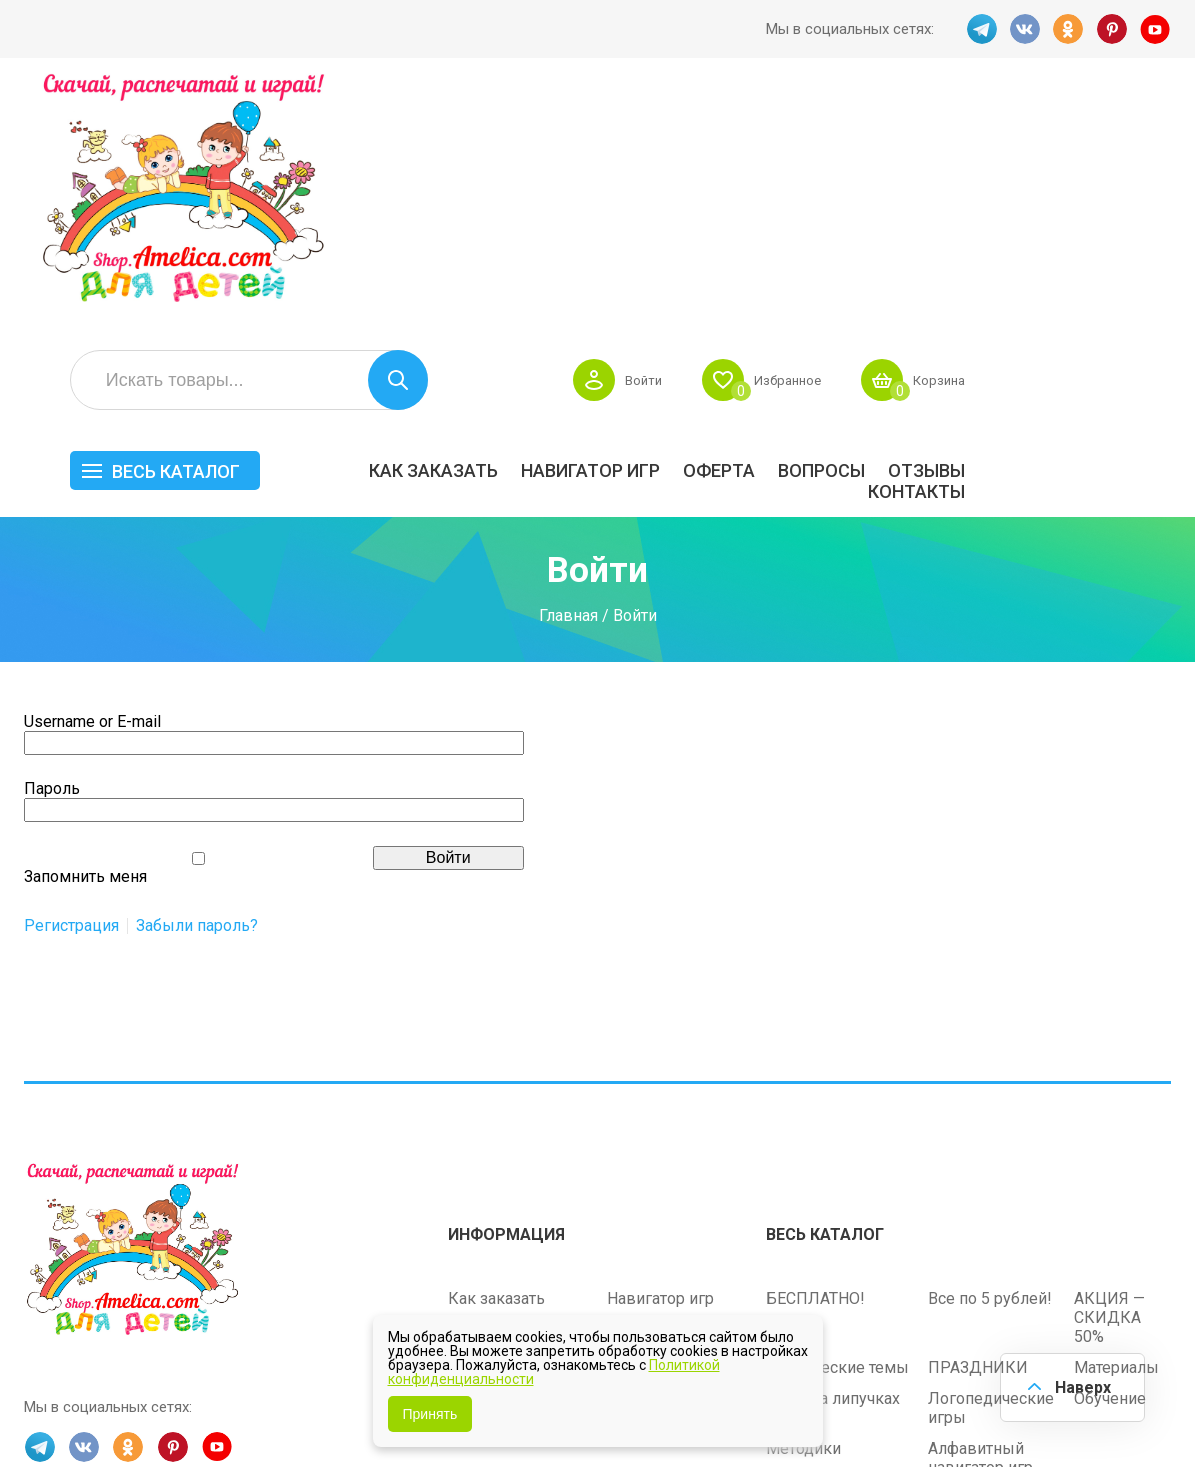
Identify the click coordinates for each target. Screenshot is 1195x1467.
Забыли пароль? (197, 682)
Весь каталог (382, 227)
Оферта (925, 226)
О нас (627, 1144)
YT (1156, 29)
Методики (803, 1201)
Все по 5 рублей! (990, 1051)
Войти (830, 136)
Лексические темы (837, 1120)
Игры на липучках (833, 1151)
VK (1024, 29)
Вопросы (1027, 226)
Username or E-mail (92, 477)
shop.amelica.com (331, 1406)
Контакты (1122, 247)
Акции (471, 1113)
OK (1068, 29)
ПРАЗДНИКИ (978, 1120)
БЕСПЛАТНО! (815, 1051)
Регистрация (71, 682)
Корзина (1141, 136)
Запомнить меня (85, 632)
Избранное (981, 136)
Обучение (1110, 1151)
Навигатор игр (796, 226)
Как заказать (639, 226)
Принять (430, 1414)
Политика (484, 1175)
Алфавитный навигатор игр (980, 1211)
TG (980, 29)
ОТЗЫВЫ (1132, 226)
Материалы (1116, 1120)
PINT (1112, 29)
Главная (568, 370)
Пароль (52, 544)
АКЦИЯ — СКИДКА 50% (1109, 1070)
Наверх (1081, 1386)
